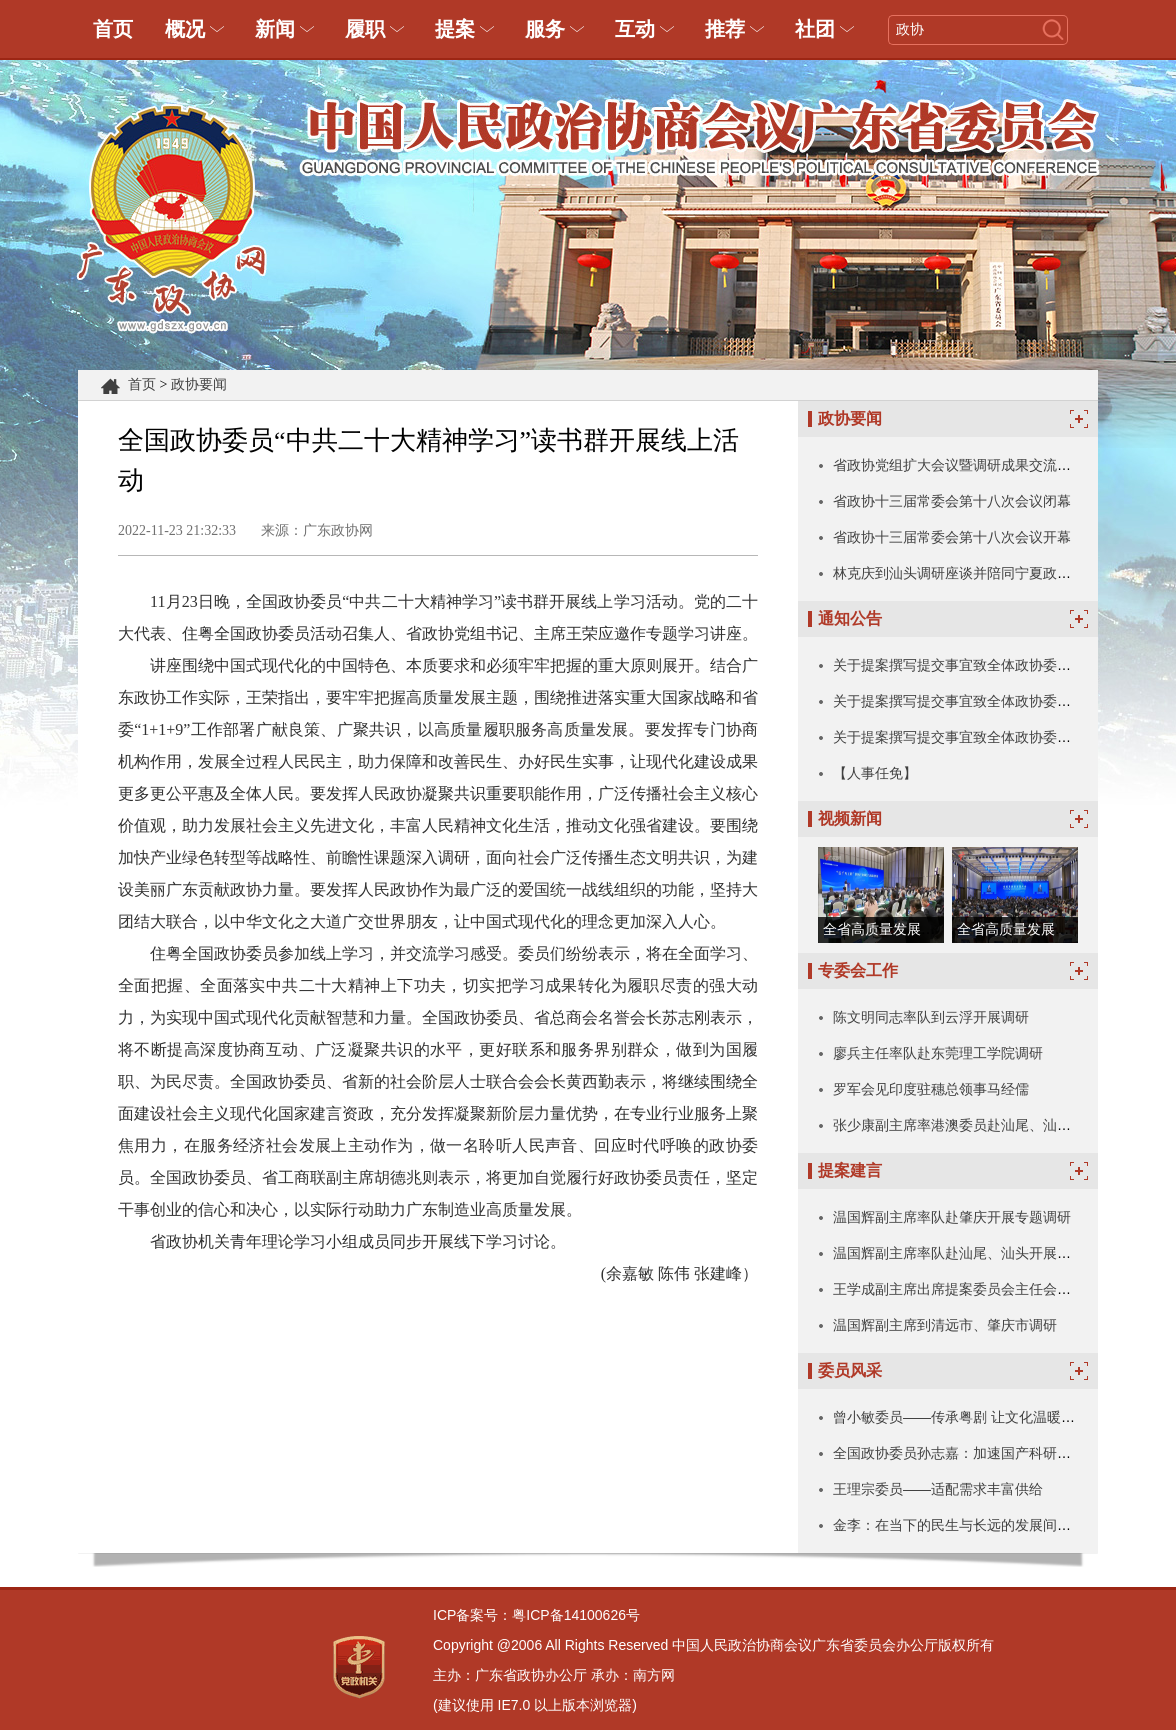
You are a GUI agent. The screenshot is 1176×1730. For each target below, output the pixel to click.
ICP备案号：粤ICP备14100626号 (536, 1615)
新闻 (275, 29)
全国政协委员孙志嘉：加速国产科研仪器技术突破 (987, 1453)
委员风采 (850, 1370)
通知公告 (850, 618)
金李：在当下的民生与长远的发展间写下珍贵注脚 (987, 1525)
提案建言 (850, 1170)
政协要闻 (199, 384)
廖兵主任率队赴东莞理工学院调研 (938, 1053)
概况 (185, 29)
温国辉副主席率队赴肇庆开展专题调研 (952, 1217)
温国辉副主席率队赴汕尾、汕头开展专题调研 (973, 1253)
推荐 (725, 29)
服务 (545, 29)
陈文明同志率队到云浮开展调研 (931, 1017)
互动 (635, 29)
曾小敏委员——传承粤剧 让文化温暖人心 (961, 1417)
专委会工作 (858, 970)
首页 (113, 29)
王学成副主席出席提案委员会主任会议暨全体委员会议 (1001, 1289)
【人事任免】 (875, 773)
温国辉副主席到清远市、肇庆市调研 (945, 1325)
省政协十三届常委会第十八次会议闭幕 (952, 501)
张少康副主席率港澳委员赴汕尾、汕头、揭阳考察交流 (1001, 1125)
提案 (455, 29)
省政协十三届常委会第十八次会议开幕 (952, 537)
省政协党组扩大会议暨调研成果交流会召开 (966, 465)
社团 (815, 29)
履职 (365, 29)
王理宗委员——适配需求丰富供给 (938, 1489)
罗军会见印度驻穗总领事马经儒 (931, 1089)
